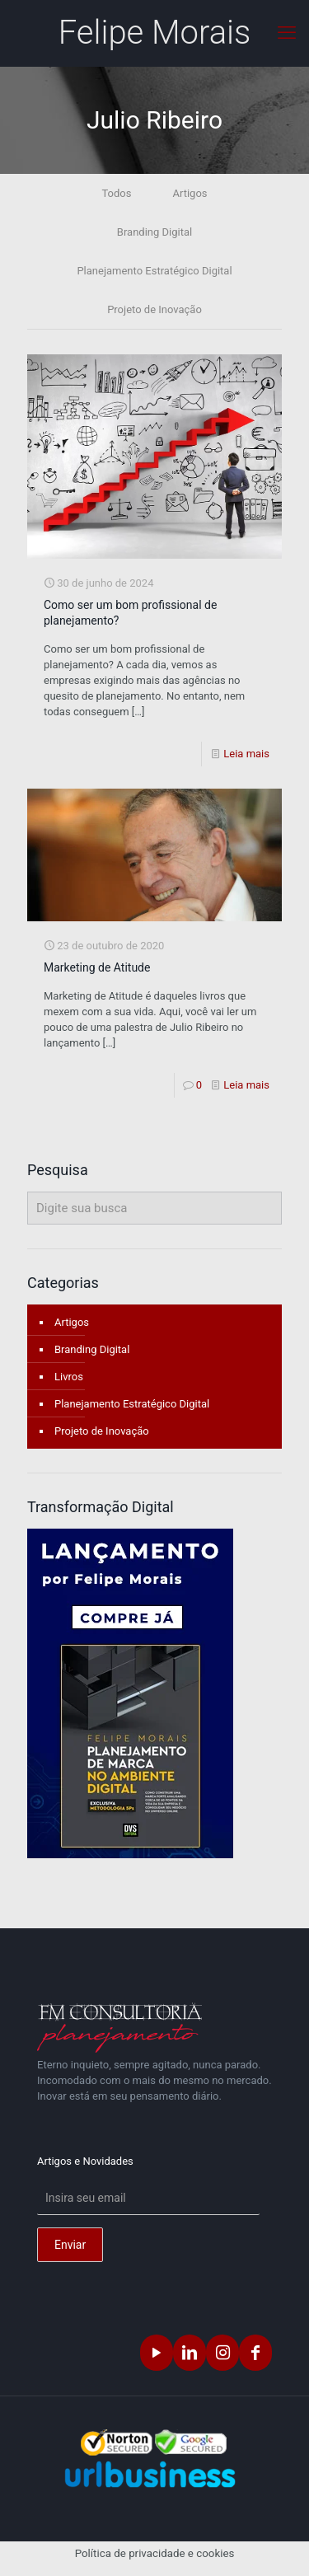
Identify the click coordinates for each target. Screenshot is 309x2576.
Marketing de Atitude (97, 967)
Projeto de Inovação (154, 309)
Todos (116, 193)
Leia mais (246, 753)
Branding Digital (154, 232)
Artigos (189, 193)
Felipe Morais (155, 32)
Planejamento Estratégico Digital (154, 271)
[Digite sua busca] (154, 1208)
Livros (68, 1376)
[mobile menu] (287, 33)
